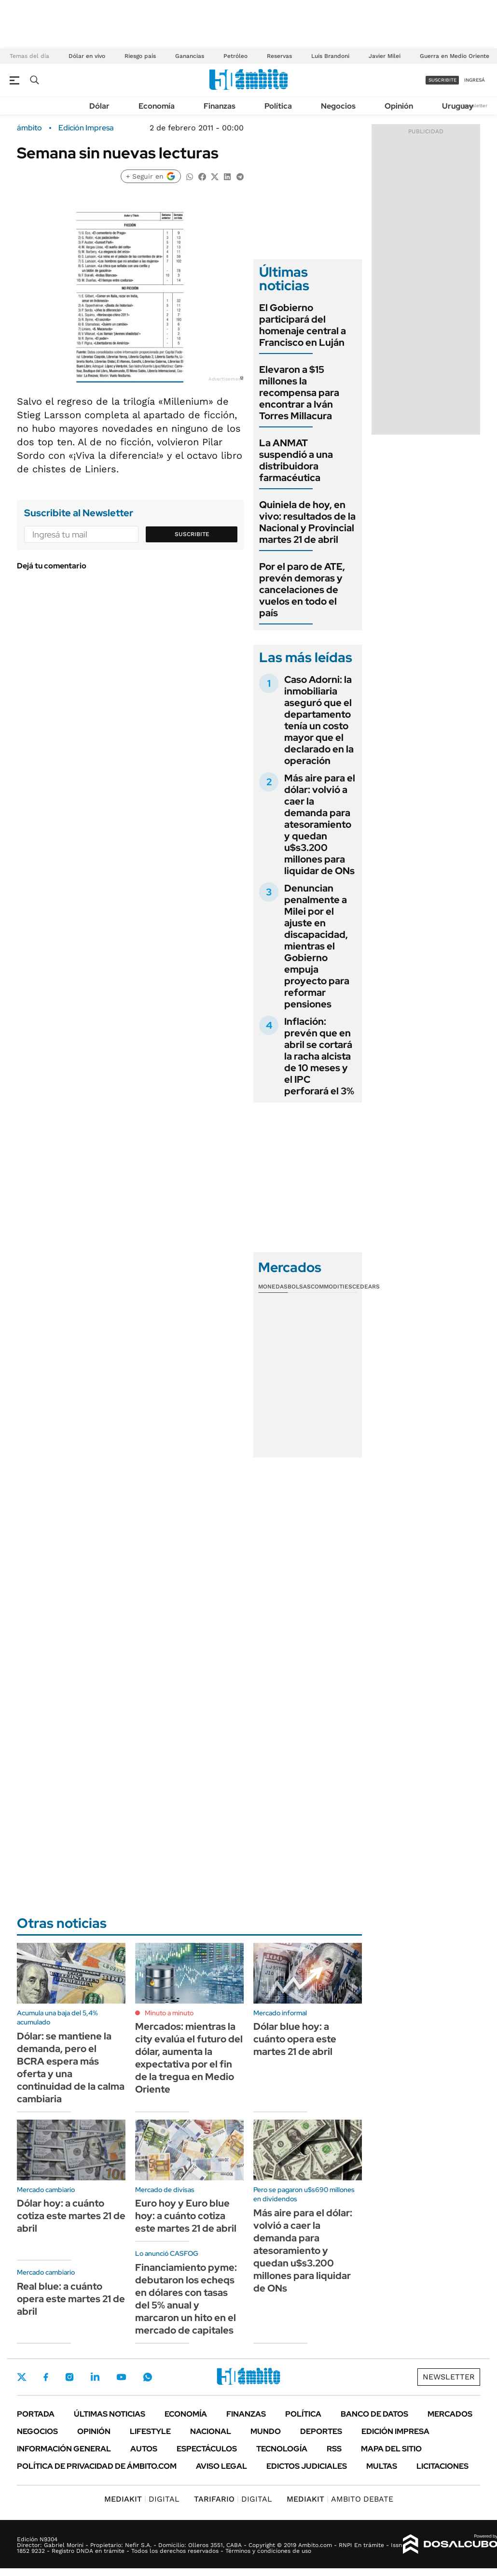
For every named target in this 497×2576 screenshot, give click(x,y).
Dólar (99, 106)
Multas (381, 2466)
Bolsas (299, 1286)
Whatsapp (147, 2377)
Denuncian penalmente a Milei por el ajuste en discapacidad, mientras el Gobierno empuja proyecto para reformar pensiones (316, 946)
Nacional (210, 2431)
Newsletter (474, 105)
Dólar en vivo (87, 56)
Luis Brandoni (330, 56)
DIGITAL (141, 2499)
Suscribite (192, 534)
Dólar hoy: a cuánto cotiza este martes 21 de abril (71, 2216)
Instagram (69, 2377)
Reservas (279, 56)
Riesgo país (140, 56)
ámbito (29, 128)
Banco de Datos (374, 2414)
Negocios (338, 106)
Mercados (450, 2414)
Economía (156, 106)
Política (278, 106)
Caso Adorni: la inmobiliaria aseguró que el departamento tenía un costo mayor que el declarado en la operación (319, 720)
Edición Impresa (395, 2431)
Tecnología (281, 2449)
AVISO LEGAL (221, 2466)
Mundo (265, 2431)
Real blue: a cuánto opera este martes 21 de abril (71, 2299)
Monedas (273, 1286)
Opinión (399, 106)
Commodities (331, 1286)
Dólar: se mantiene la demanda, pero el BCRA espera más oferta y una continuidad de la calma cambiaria (70, 2067)
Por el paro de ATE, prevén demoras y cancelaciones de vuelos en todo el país (302, 589)
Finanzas (219, 106)
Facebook (45, 2377)
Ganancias (189, 56)
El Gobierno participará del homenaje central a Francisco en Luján (302, 325)
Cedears (366, 1286)
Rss (334, 2449)
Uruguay (457, 106)
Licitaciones (442, 2466)
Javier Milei (384, 56)
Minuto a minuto (169, 2013)
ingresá (474, 80)
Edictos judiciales (306, 2466)
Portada (36, 2414)
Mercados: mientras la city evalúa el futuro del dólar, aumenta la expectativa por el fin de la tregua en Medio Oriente (189, 2057)
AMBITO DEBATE (340, 2499)
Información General (64, 2449)
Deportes (321, 2431)
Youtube (121, 2377)
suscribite (442, 80)
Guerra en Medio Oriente (454, 56)
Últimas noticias (109, 2414)
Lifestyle (150, 2431)
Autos (143, 2449)
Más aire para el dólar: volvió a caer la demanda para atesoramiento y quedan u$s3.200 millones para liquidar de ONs (319, 824)
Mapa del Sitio (391, 2449)
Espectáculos (207, 2449)
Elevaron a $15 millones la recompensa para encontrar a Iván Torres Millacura (299, 392)
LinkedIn (95, 2377)
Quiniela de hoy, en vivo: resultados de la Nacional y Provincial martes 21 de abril (307, 522)
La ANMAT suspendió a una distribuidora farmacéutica (296, 460)
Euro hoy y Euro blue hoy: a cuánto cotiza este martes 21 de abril (185, 2216)
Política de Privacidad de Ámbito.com (97, 2466)
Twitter (22, 2377)
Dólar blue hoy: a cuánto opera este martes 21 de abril (294, 2039)
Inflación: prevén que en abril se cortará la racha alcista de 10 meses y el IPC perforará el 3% (319, 1056)
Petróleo (235, 56)
